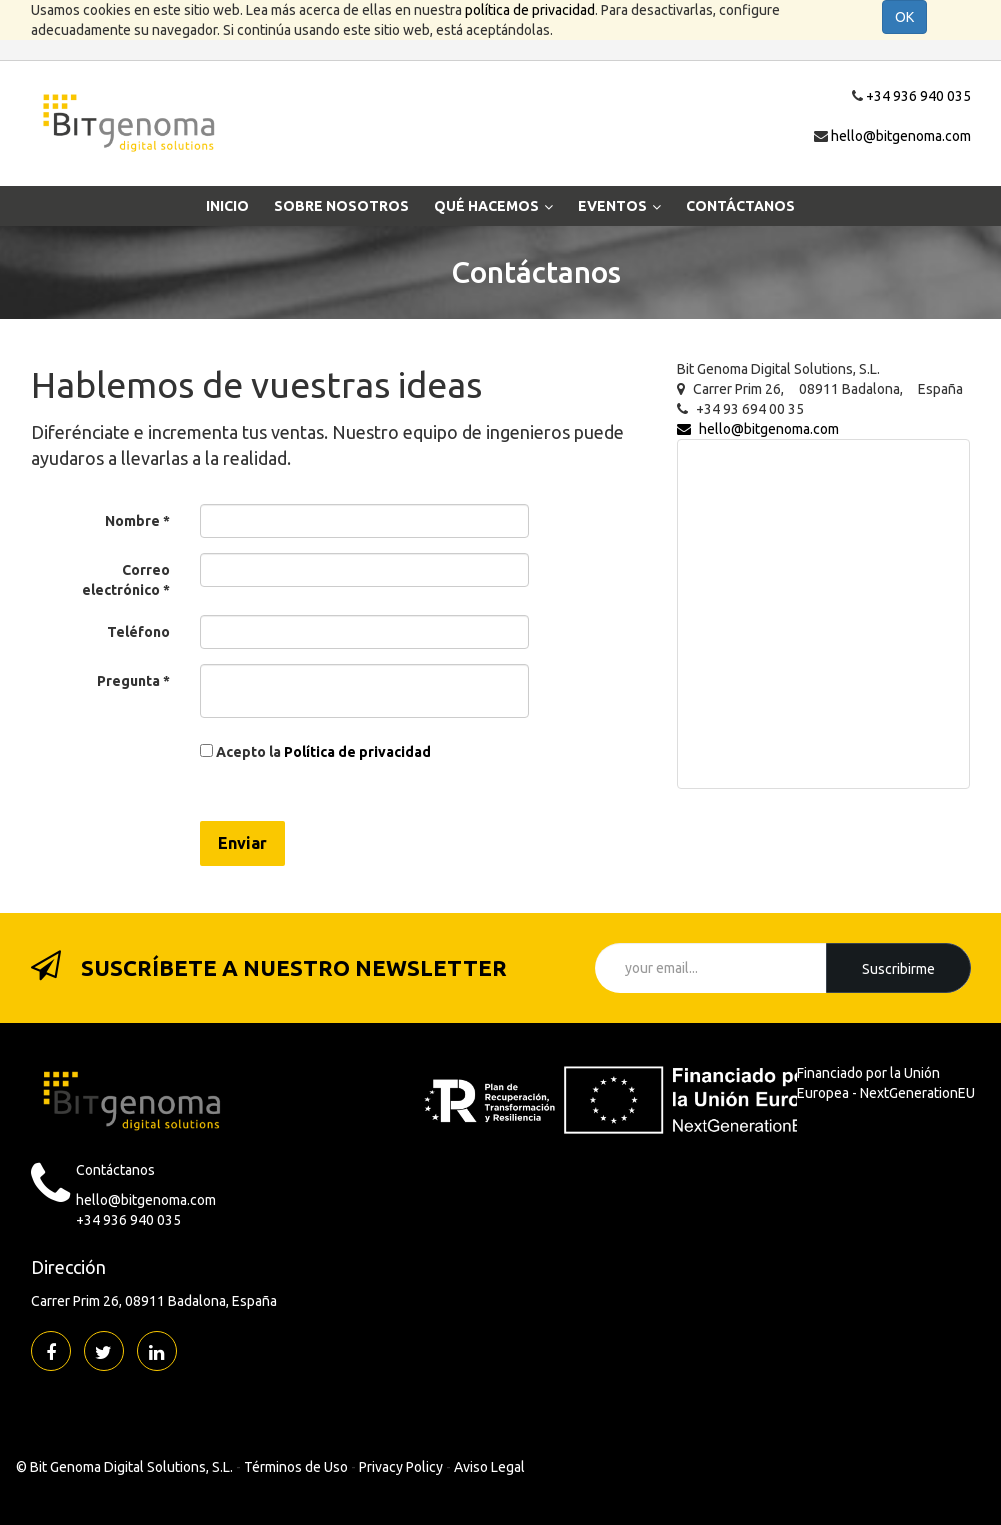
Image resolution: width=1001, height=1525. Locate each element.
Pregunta (128, 681)
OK (904, 17)
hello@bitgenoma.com (901, 136)
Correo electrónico (126, 580)
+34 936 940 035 (918, 96)
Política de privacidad (357, 752)
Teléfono (138, 632)
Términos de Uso (296, 1467)
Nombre (132, 521)
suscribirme (898, 969)
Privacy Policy (401, 1467)
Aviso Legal (489, 1467)
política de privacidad (530, 10)
